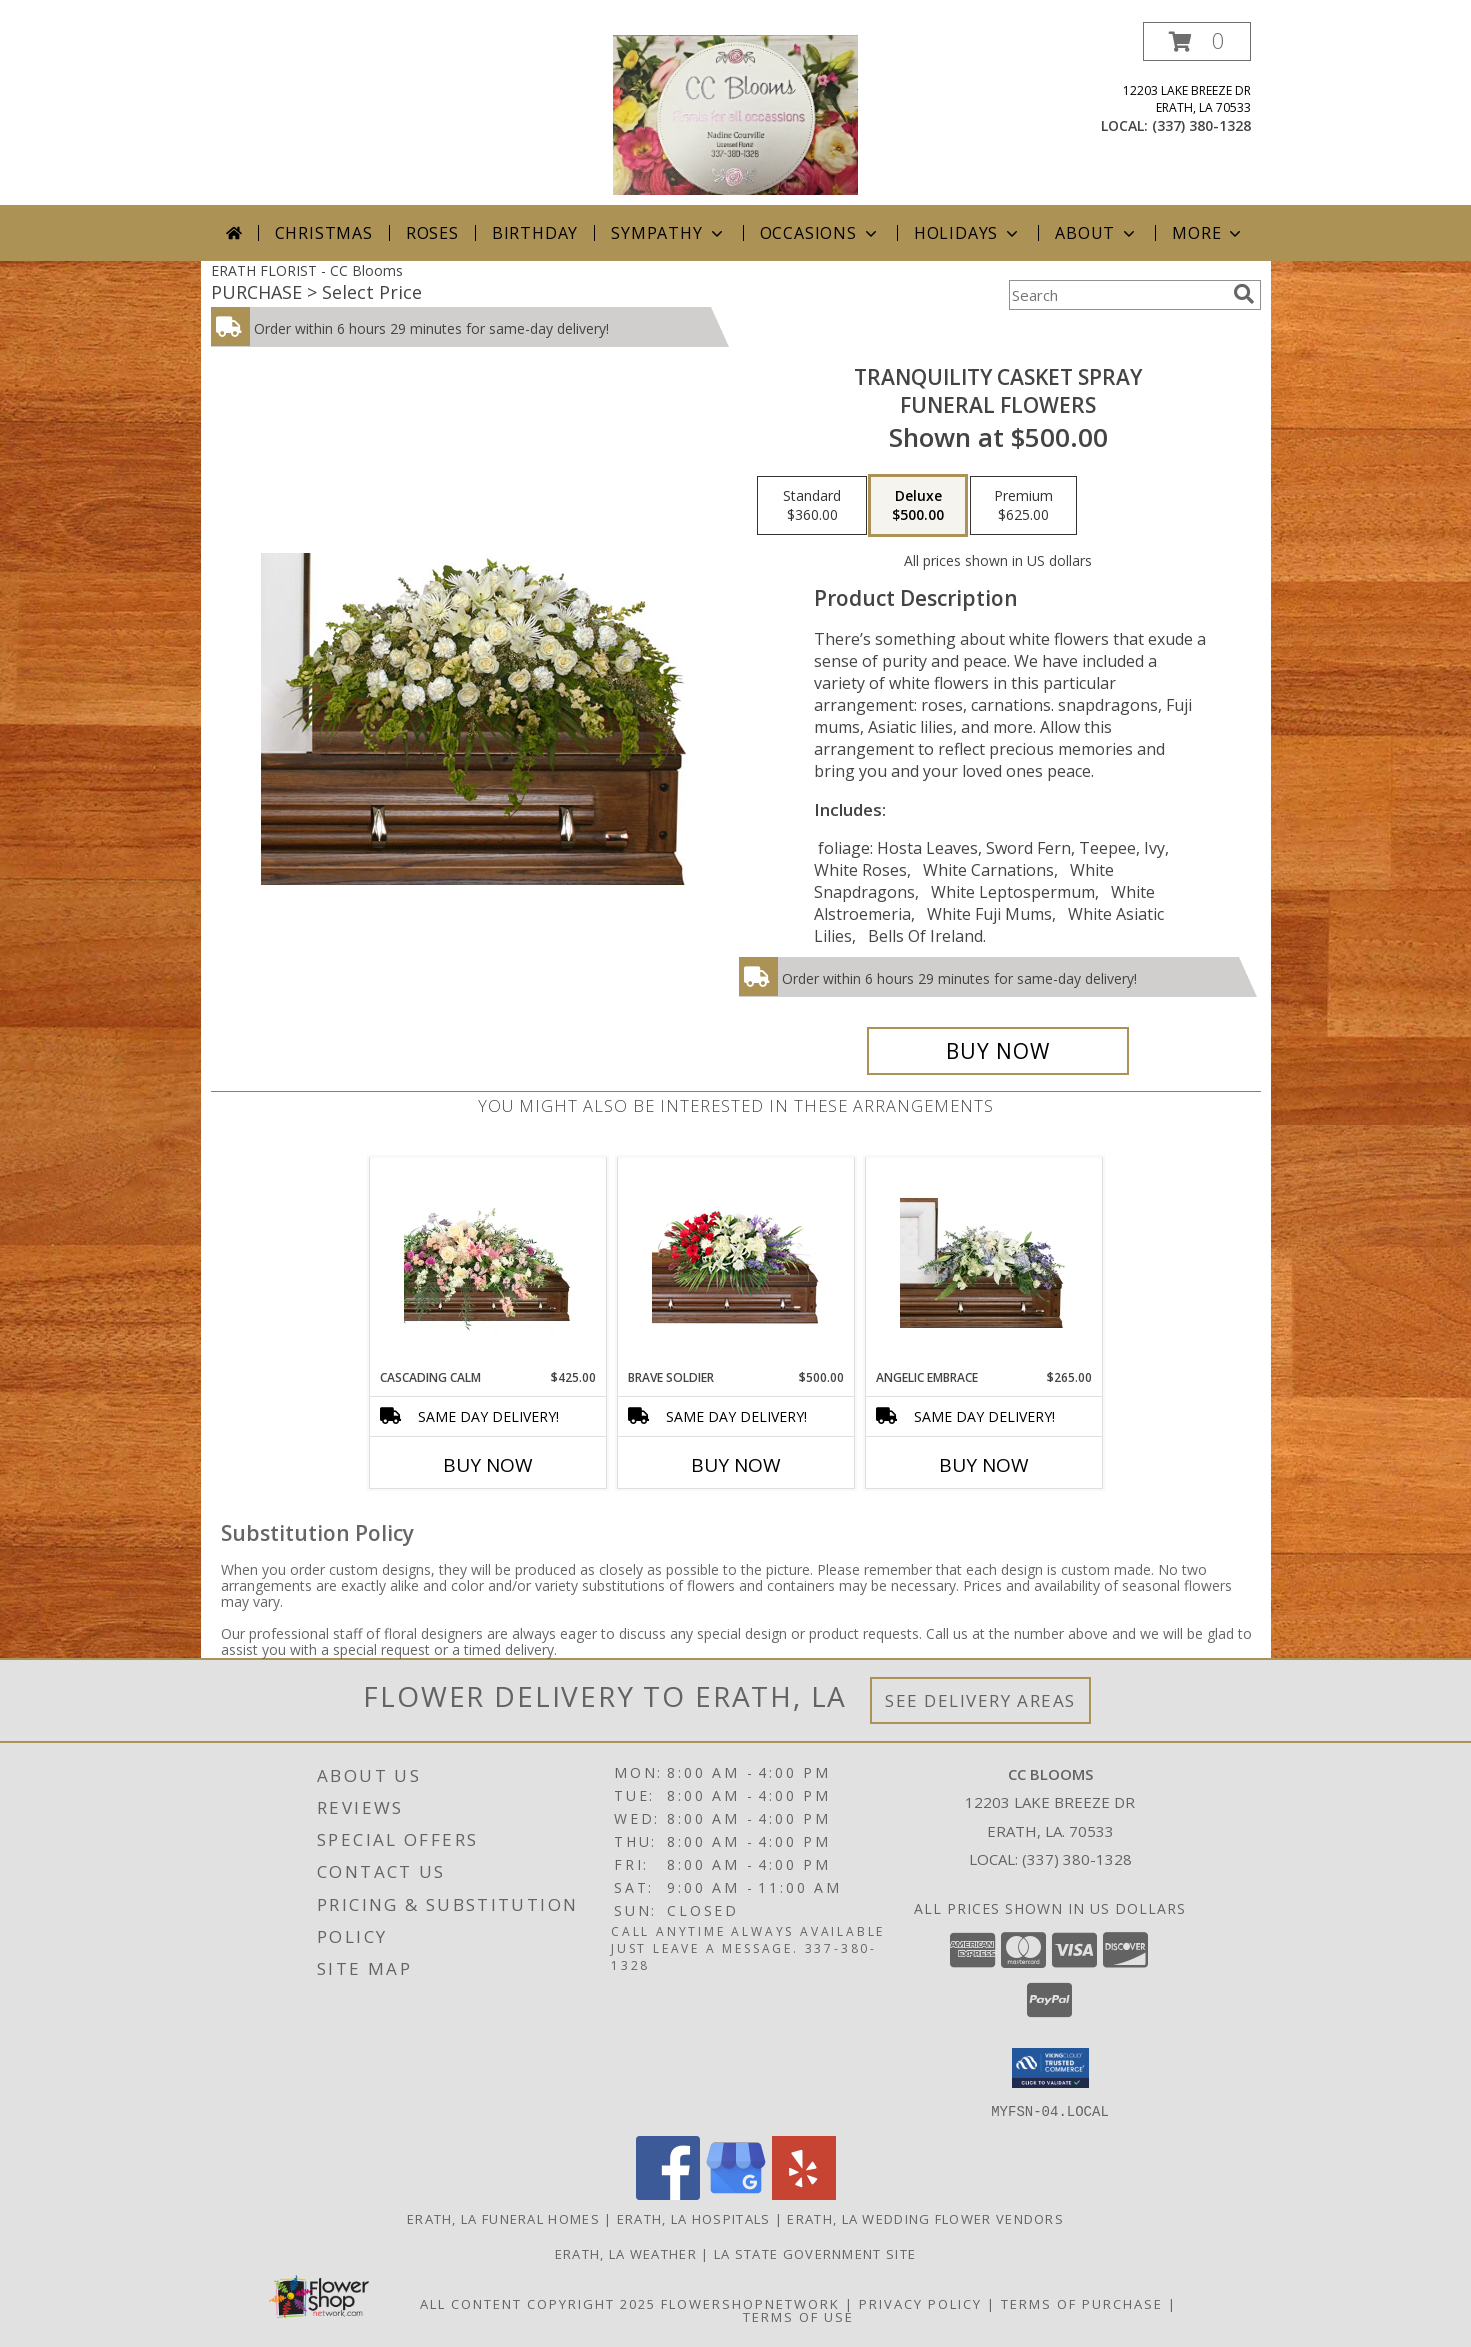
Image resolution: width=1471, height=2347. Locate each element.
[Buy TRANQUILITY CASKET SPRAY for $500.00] (998, 1051)
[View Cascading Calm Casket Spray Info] (487, 1263)
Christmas (324, 233)
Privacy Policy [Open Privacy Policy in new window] (920, 2303)
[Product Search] (1117, 295)
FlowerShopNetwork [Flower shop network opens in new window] (750, 2303)
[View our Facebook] (668, 2193)
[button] (1197, 41)
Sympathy (668, 233)
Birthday (535, 233)
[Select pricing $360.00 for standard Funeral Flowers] (812, 506)
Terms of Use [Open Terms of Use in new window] (798, 2316)
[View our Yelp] (804, 2193)
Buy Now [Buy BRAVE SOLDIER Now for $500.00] (736, 1465)
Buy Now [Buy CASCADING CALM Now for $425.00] (488, 1465)
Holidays (968, 233)
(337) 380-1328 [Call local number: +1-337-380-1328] (1201, 125)
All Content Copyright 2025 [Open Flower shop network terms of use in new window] (538, 2303)
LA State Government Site (815, 2253)
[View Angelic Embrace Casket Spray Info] (983, 1263)
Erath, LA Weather (626, 2253)
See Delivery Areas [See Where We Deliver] (980, 1700)
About (1097, 233)
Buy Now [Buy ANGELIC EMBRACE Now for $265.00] (984, 1465)
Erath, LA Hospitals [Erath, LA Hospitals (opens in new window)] (694, 2218)
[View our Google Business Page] (736, 2193)
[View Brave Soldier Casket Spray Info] (735, 1263)
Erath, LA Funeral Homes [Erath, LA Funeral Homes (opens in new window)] (503, 2218)
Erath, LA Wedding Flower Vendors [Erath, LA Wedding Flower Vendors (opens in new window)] (925, 2218)
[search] (1244, 294)
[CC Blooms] (735, 113)
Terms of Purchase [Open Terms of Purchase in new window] (1082, 2303)
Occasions (820, 233)
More (1208, 233)
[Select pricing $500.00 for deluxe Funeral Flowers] (918, 506)
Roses (432, 233)
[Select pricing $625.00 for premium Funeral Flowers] (1023, 506)
